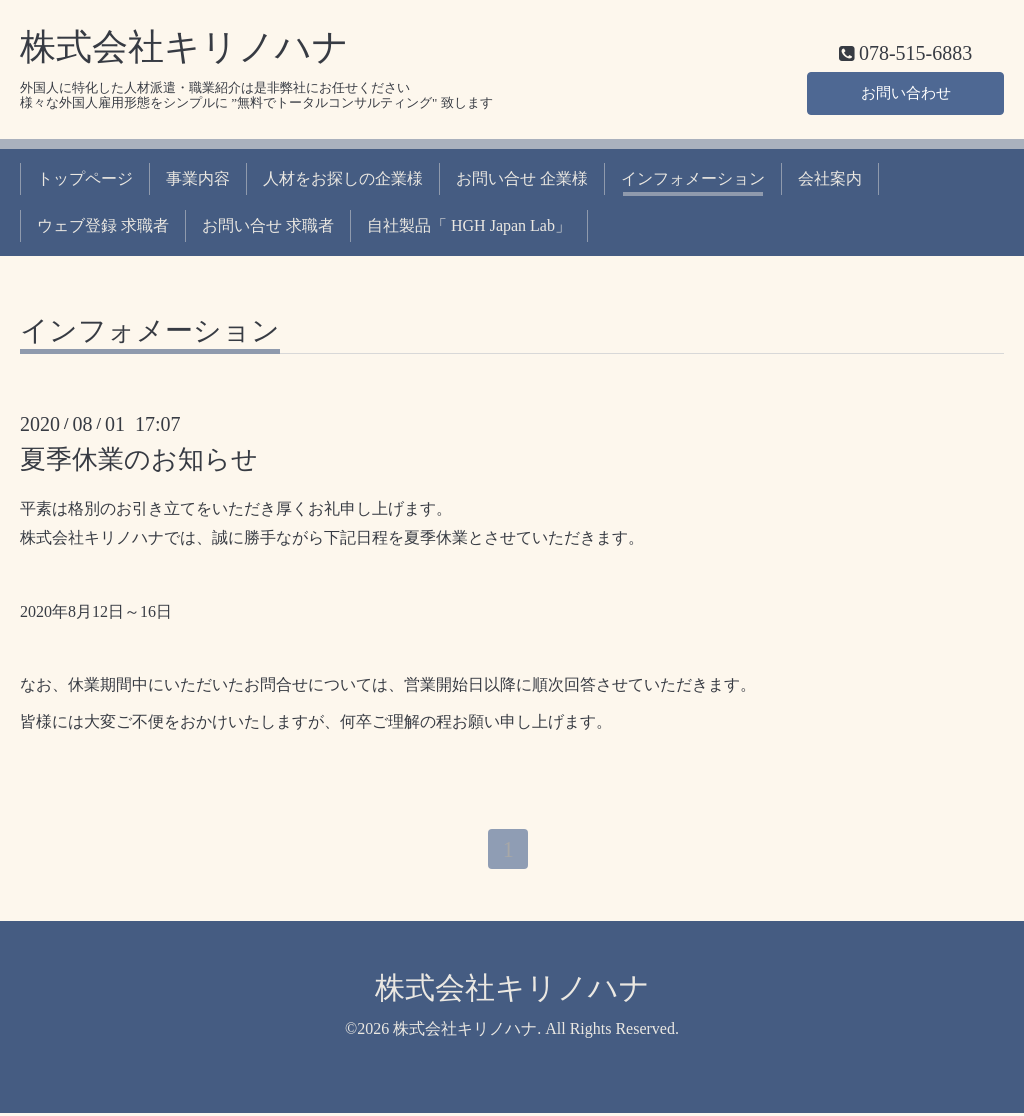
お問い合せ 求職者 (268, 225)
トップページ (85, 178)
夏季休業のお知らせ (139, 459)
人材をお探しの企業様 (343, 178)
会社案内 (830, 178)
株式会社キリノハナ (184, 47)
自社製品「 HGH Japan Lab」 (469, 225)
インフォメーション (693, 178)
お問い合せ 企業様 (522, 178)
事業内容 (198, 178)
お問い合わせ (906, 90)
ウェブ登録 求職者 (103, 225)
